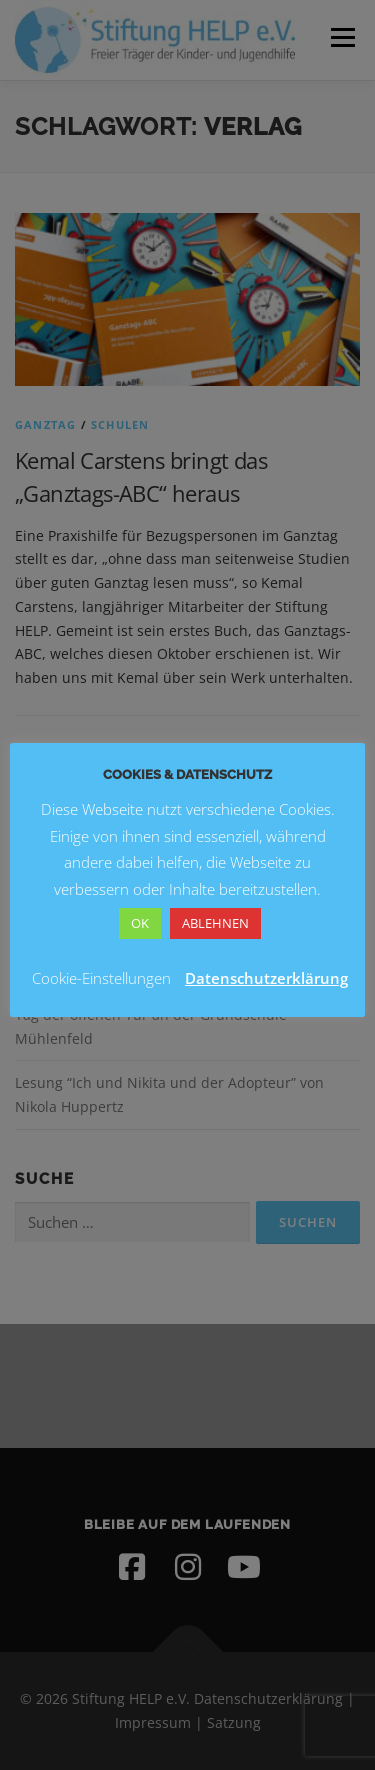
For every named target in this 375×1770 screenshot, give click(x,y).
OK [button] (140, 923)
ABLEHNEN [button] (215, 923)
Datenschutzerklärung (266, 978)
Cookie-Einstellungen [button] (101, 978)
